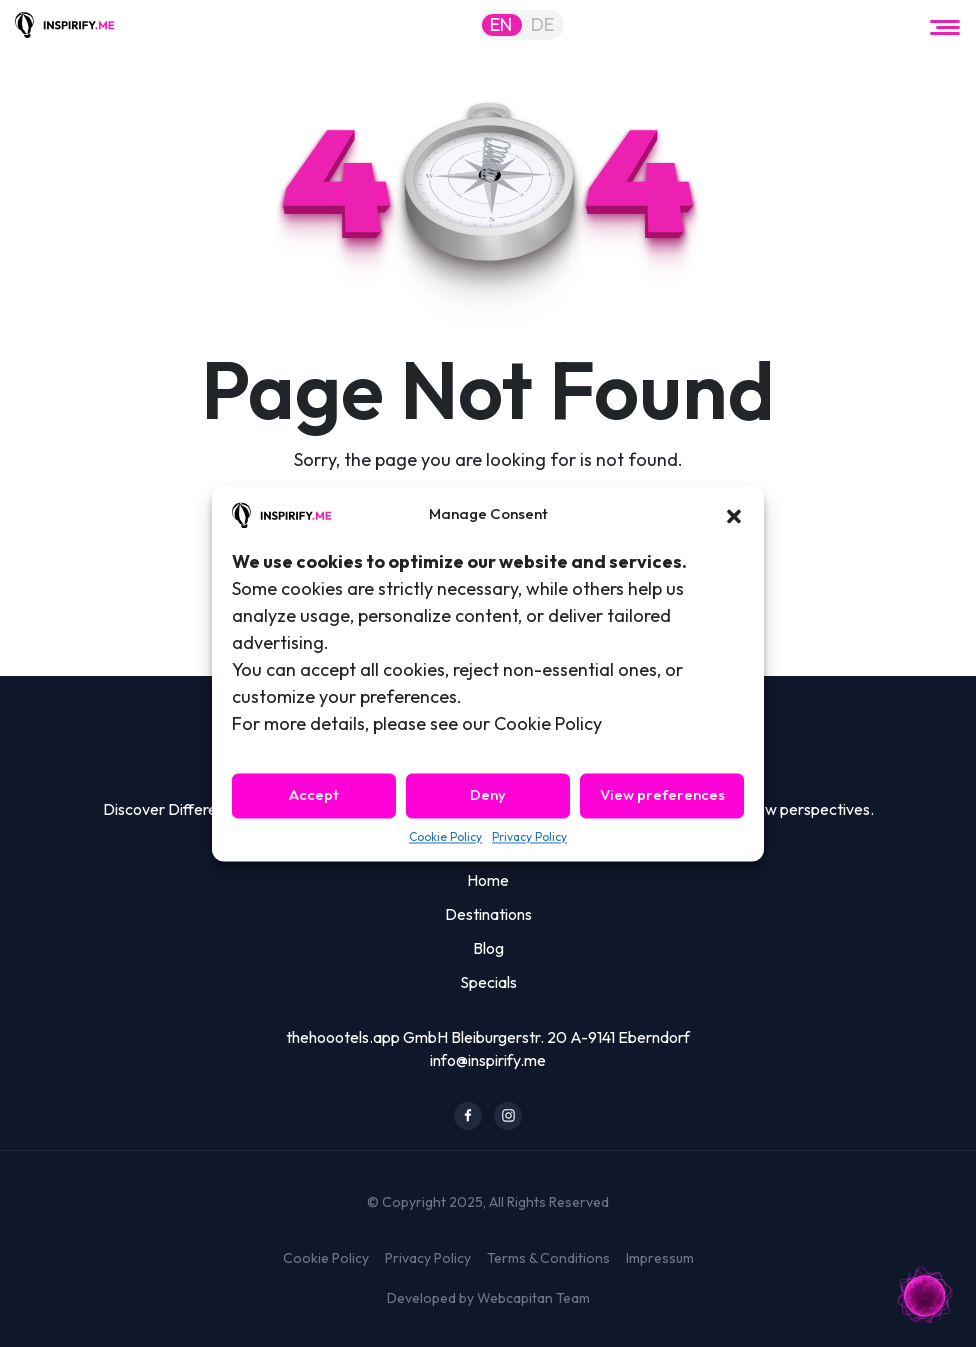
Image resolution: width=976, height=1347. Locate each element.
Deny (488, 795)
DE (542, 24)
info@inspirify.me (488, 1060)
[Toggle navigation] (945, 25)
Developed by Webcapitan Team (488, 1298)
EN (501, 24)
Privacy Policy (529, 836)
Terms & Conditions (548, 1258)
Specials (488, 982)
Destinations (488, 914)
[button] (734, 514)
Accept (314, 795)
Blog (488, 948)
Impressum (660, 1258)
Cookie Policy (445, 836)
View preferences (662, 795)
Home (488, 880)
